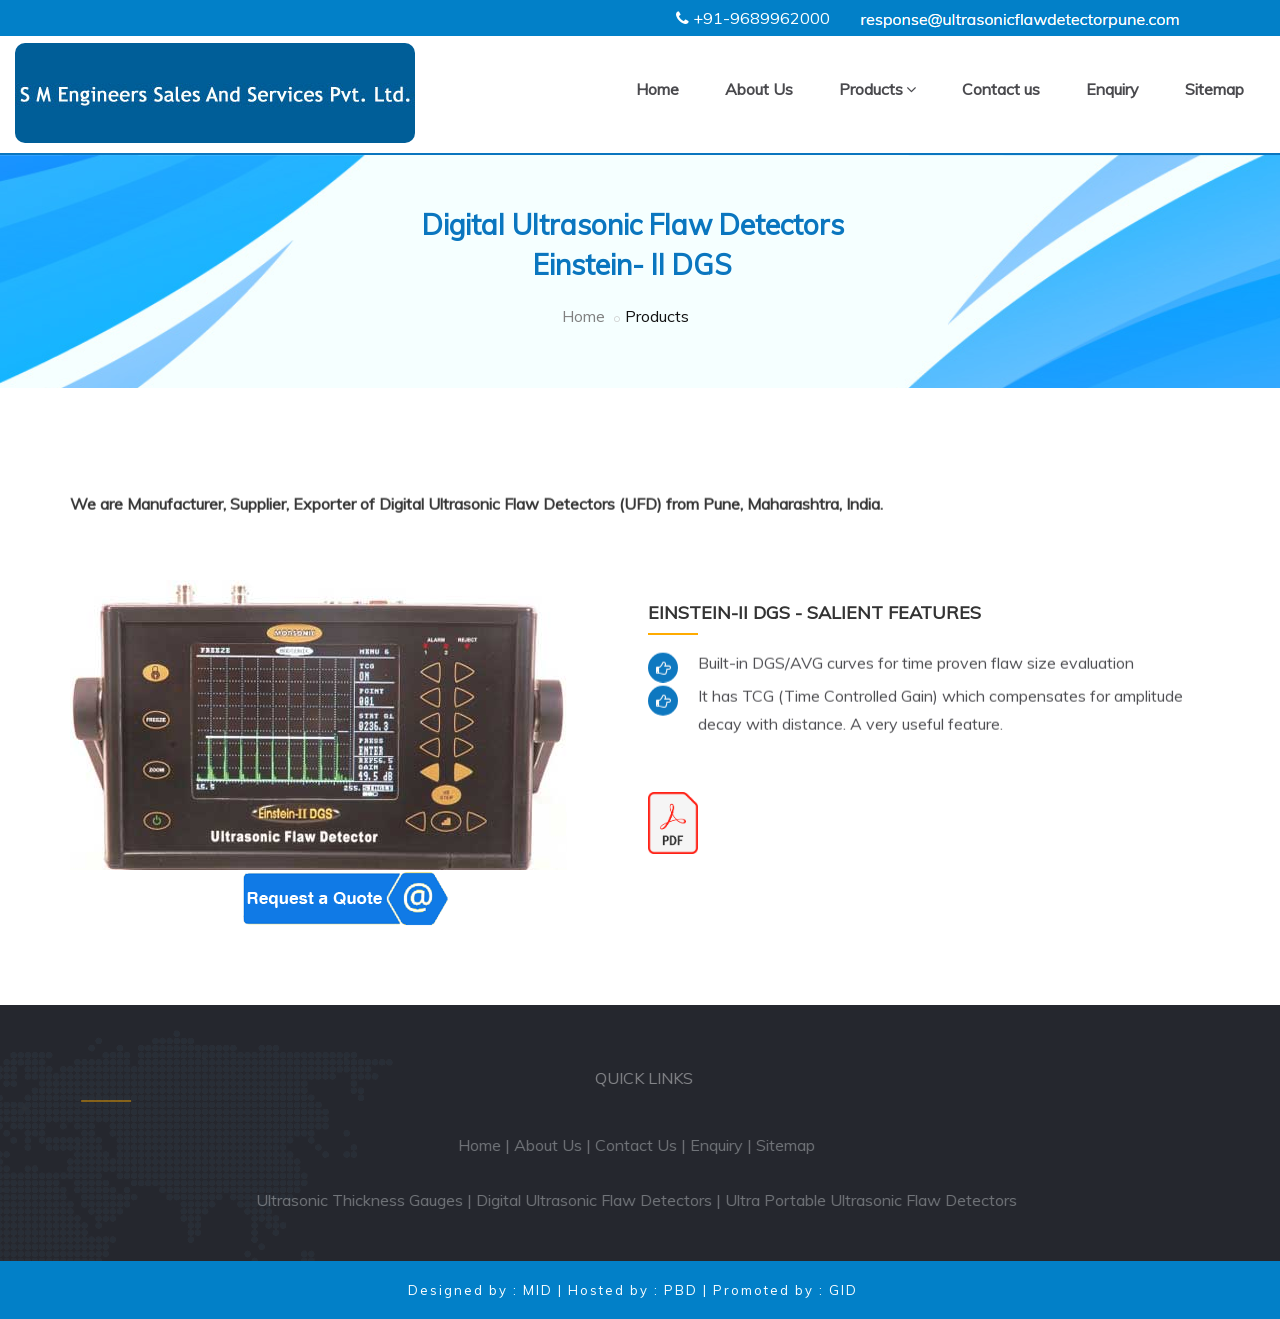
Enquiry (1112, 89)
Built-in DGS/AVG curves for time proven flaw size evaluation (916, 658)
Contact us (1001, 89)
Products (877, 89)
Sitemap (1214, 89)
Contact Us (643, 1145)
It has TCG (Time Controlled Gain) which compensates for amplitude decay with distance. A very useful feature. (940, 704)
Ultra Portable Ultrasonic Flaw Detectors (878, 1200)
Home (657, 89)
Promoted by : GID (785, 1290)
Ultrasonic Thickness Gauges (366, 1200)
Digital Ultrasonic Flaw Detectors (601, 1200)
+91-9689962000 (761, 18)
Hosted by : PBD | (640, 1290)
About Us (759, 89)
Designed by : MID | (488, 1290)
